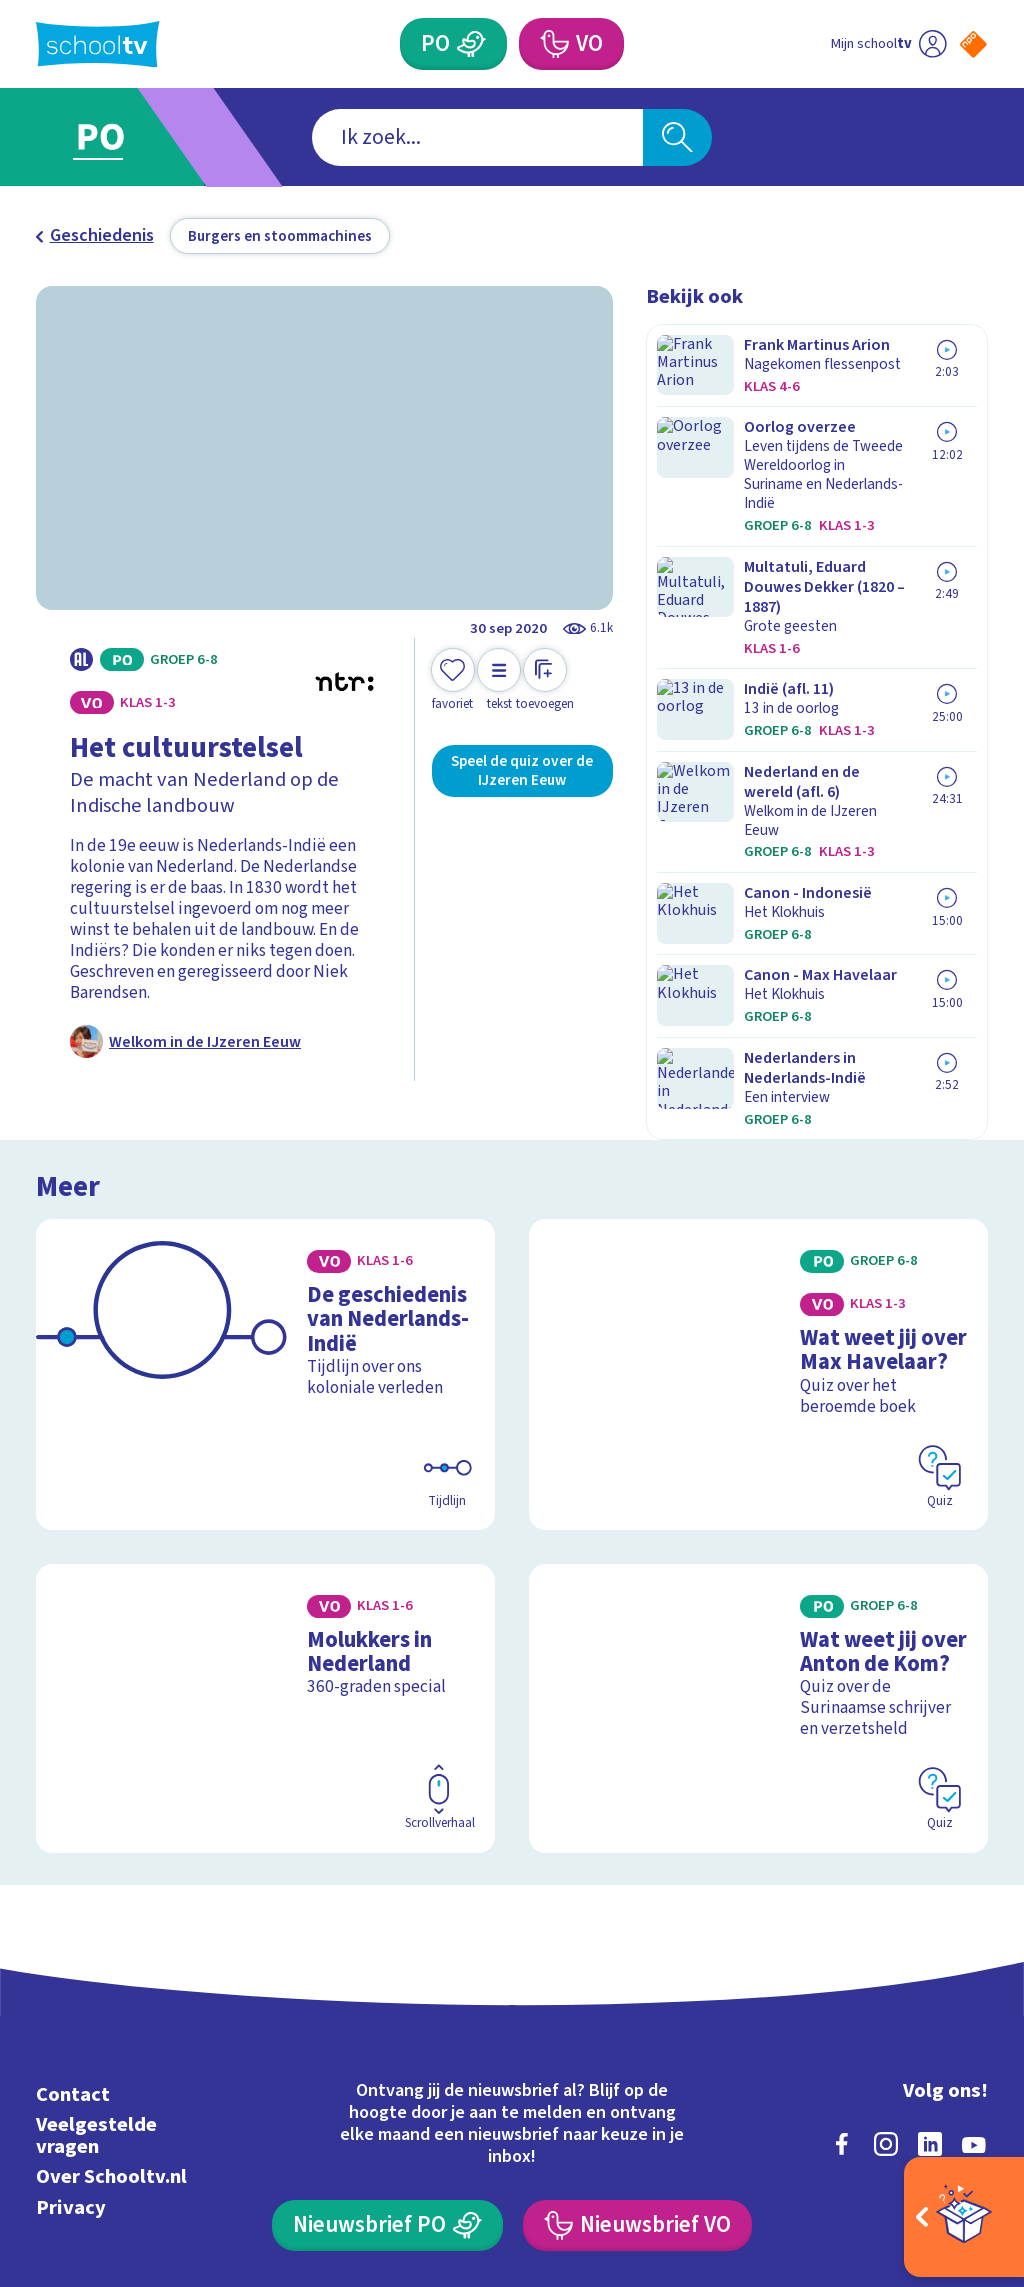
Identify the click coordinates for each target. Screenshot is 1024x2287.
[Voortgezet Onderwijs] (571, 44)
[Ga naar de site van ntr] (957, 2130)
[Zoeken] (677, 137)
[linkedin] (930, 1953)
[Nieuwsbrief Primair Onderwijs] (387, 2035)
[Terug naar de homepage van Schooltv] (98, 44)
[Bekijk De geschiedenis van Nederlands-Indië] (265, 1242)
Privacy (71, 2016)
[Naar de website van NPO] (973, 44)
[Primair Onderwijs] (453, 44)
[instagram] (886, 1953)
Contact (73, 1903)
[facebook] (842, 1953)
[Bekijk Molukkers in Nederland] (265, 1533)
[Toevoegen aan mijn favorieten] (453, 680)
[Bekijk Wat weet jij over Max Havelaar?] (758, 1242)
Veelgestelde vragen (96, 1944)
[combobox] (477, 137)
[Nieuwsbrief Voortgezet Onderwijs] (637, 2035)
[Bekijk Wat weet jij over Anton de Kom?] (758, 1533)
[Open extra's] (964, 2217)
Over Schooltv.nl (111, 1985)
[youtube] (974, 1953)
